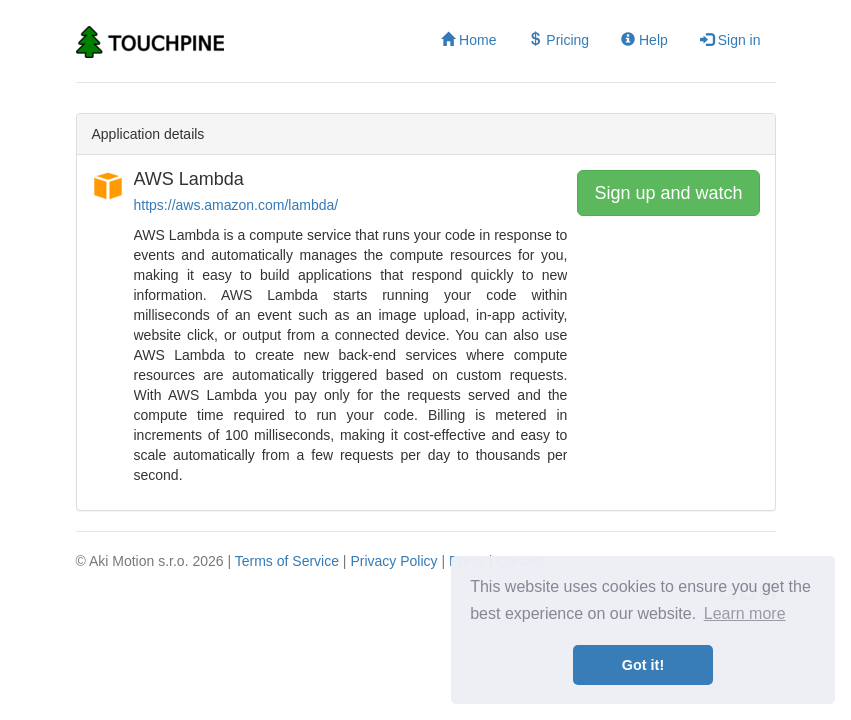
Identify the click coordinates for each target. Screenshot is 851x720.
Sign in (730, 40)
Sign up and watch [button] (668, 193)
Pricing (558, 40)
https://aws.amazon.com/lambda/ (236, 205)
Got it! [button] (643, 665)
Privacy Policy (393, 561)
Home (468, 40)
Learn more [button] (745, 613)
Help (644, 40)
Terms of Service (287, 561)
